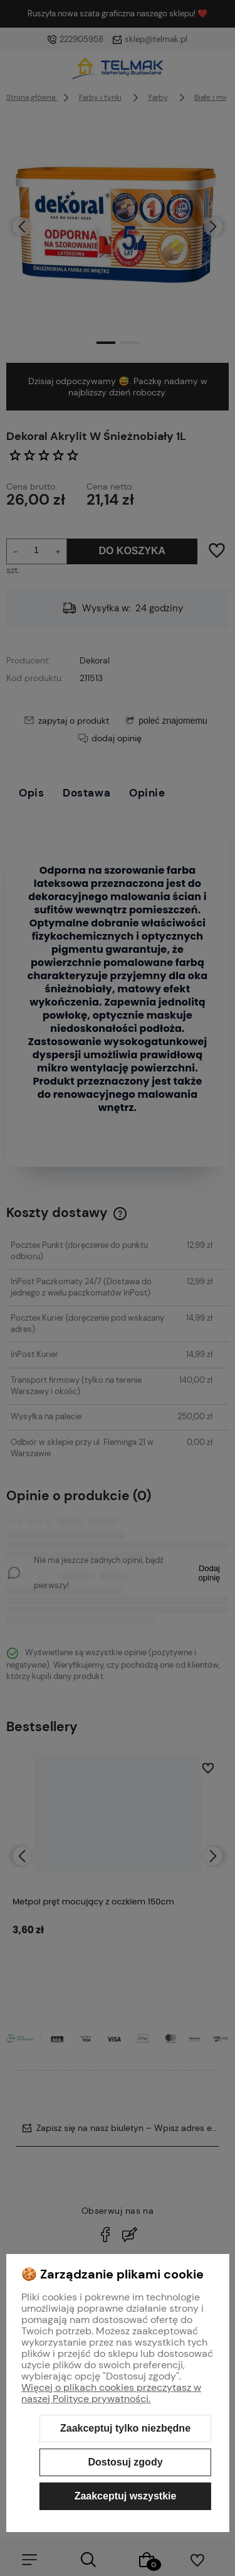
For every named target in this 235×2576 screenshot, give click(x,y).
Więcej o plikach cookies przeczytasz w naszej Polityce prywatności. (111, 2393)
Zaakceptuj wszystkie (126, 2496)
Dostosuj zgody (125, 2462)
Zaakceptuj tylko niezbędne (125, 2428)
